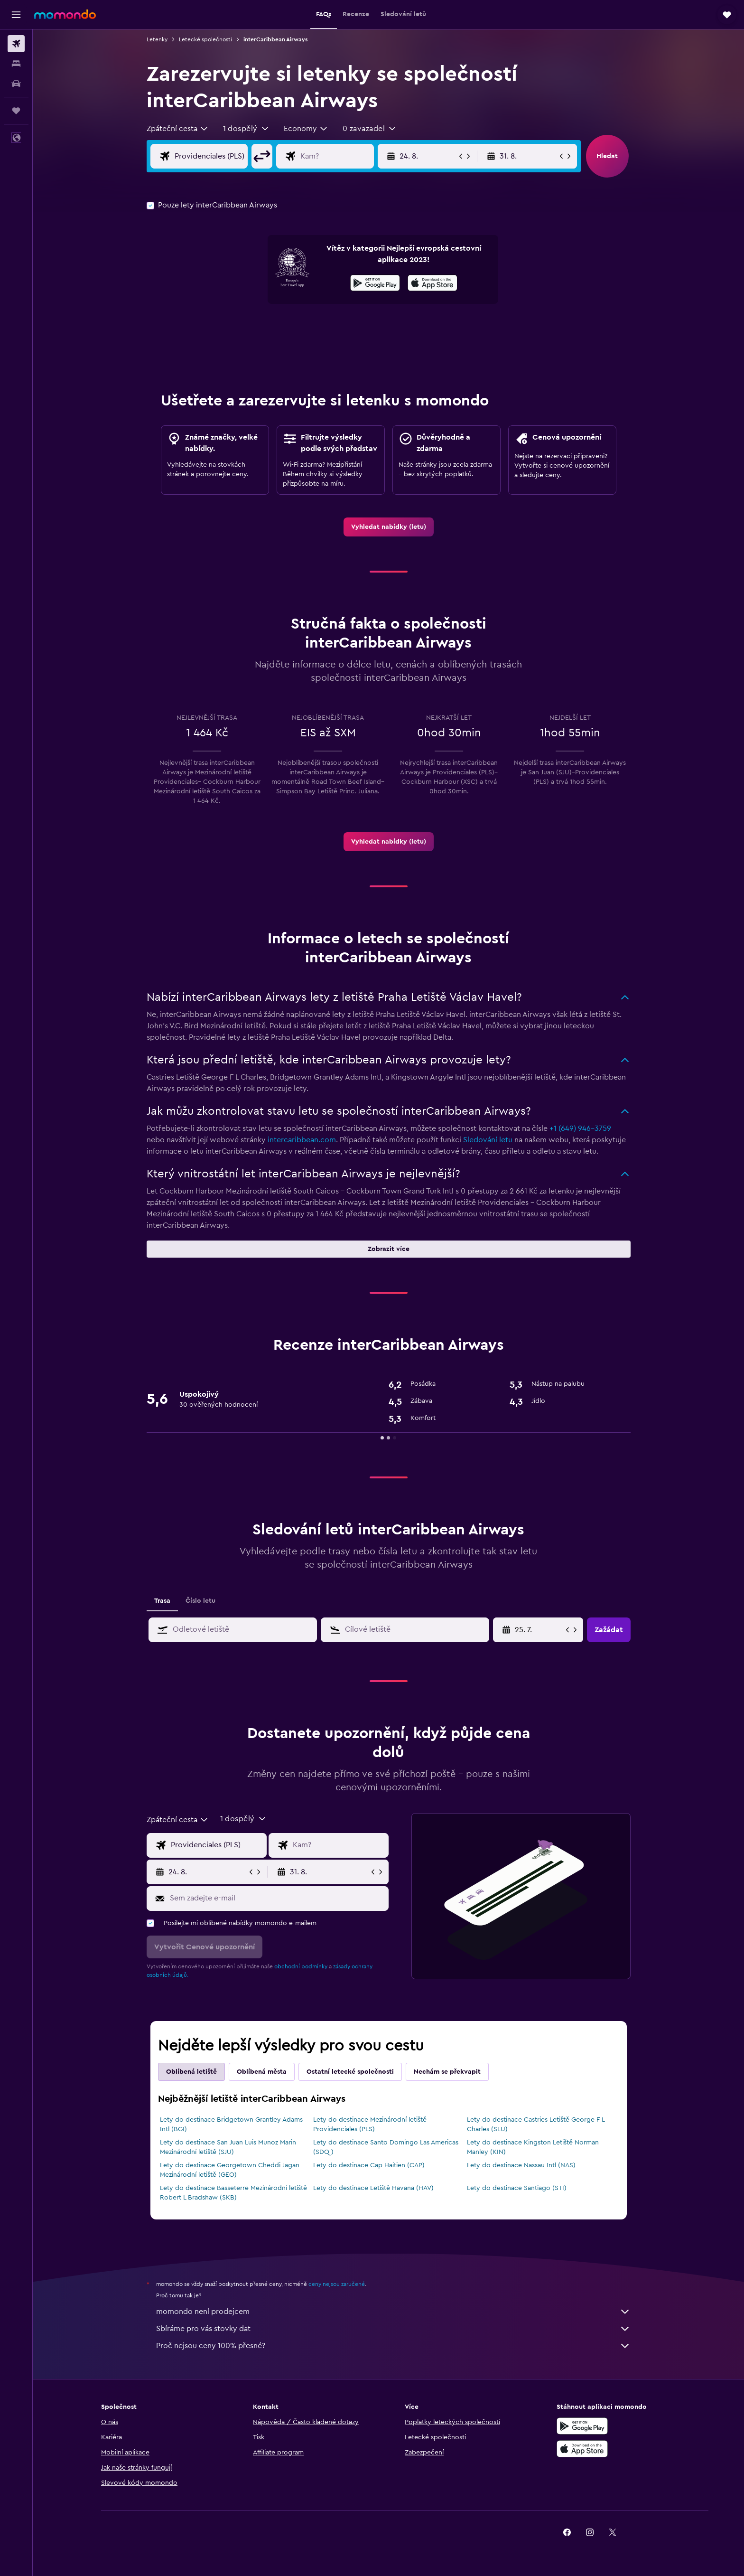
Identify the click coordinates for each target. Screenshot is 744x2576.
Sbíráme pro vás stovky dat (393, 2328)
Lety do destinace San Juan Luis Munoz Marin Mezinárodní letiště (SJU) (228, 2147)
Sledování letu (487, 1140)
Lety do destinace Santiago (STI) (517, 2188)
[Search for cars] (16, 83)
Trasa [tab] (162, 1601)
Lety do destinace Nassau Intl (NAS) (521, 2165)
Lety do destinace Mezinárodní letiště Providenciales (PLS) (370, 2124)
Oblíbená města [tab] (262, 2071)
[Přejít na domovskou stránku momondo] (65, 14)
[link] (389, 526)
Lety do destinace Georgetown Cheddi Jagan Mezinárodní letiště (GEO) (229, 2170)
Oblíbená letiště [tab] (191, 2071)
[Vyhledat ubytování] (16, 63)
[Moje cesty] (16, 110)
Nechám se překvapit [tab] (447, 2071)
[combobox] (178, 128)
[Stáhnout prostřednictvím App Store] (432, 284)
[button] (16, 14)
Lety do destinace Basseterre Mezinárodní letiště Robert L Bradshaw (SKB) (233, 2193)
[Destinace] (344, 156)
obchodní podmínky (300, 1966)
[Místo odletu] (218, 156)
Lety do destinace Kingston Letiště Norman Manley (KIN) (533, 2147)
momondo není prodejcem (393, 2311)
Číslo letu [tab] (200, 1601)
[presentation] (432, 283)
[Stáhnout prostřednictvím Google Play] (375, 284)
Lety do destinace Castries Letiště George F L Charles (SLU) (535, 2124)
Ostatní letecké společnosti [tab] (350, 2071)
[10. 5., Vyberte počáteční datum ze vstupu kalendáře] (539, 1630)
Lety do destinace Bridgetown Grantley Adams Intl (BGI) (231, 2124)
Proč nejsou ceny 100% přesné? (393, 2345)
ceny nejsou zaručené (336, 2284)
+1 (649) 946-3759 (580, 1128)
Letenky (157, 39)
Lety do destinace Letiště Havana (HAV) (373, 2188)
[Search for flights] (16, 43)
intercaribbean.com (302, 1140)
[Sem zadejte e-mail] (277, 1898)
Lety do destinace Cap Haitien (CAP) (369, 2165)
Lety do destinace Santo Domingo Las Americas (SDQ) (385, 2147)
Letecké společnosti (205, 39)
